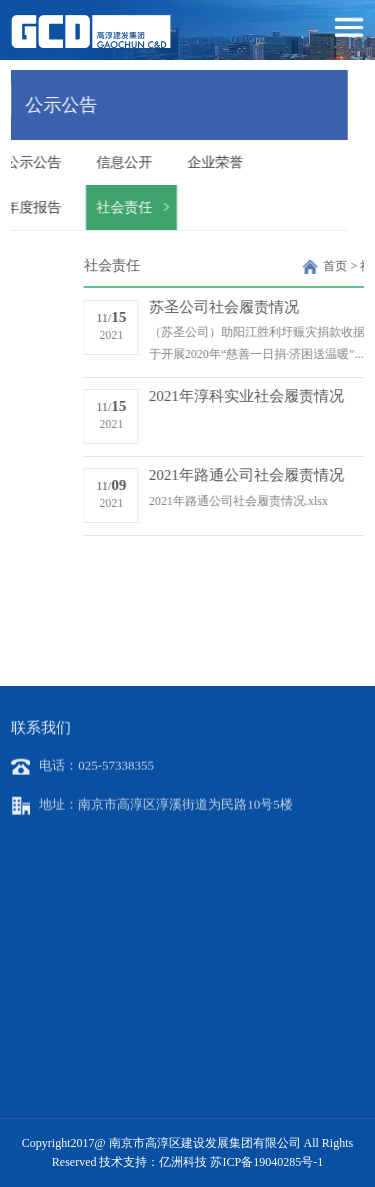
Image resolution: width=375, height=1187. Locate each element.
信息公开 (87, 162)
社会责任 (87, 207)
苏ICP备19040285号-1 (266, 1162)
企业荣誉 (178, 162)
